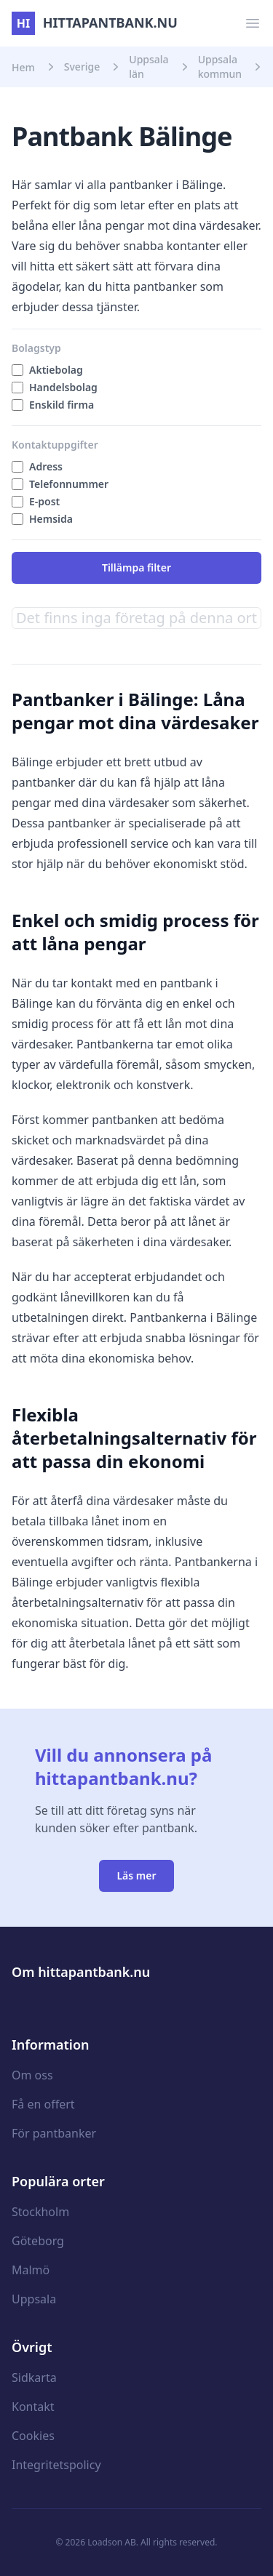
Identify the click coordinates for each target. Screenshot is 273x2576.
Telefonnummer (68, 484)
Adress (46, 466)
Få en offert (43, 2104)
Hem (23, 67)
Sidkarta (34, 2378)
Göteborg (38, 2241)
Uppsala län (148, 66)
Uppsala (34, 2299)
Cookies (33, 2436)
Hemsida (51, 519)
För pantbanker (54, 2133)
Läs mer (136, 1875)
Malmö (31, 2270)
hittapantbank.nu (95, 22)
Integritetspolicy (56, 2465)
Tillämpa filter (136, 567)
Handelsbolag (63, 387)
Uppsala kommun (220, 66)
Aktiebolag (56, 370)
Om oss (32, 2075)
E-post (44, 501)
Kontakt (33, 2407)
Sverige (82, 66)
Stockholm (40, 2212)
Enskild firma (61, 405)
